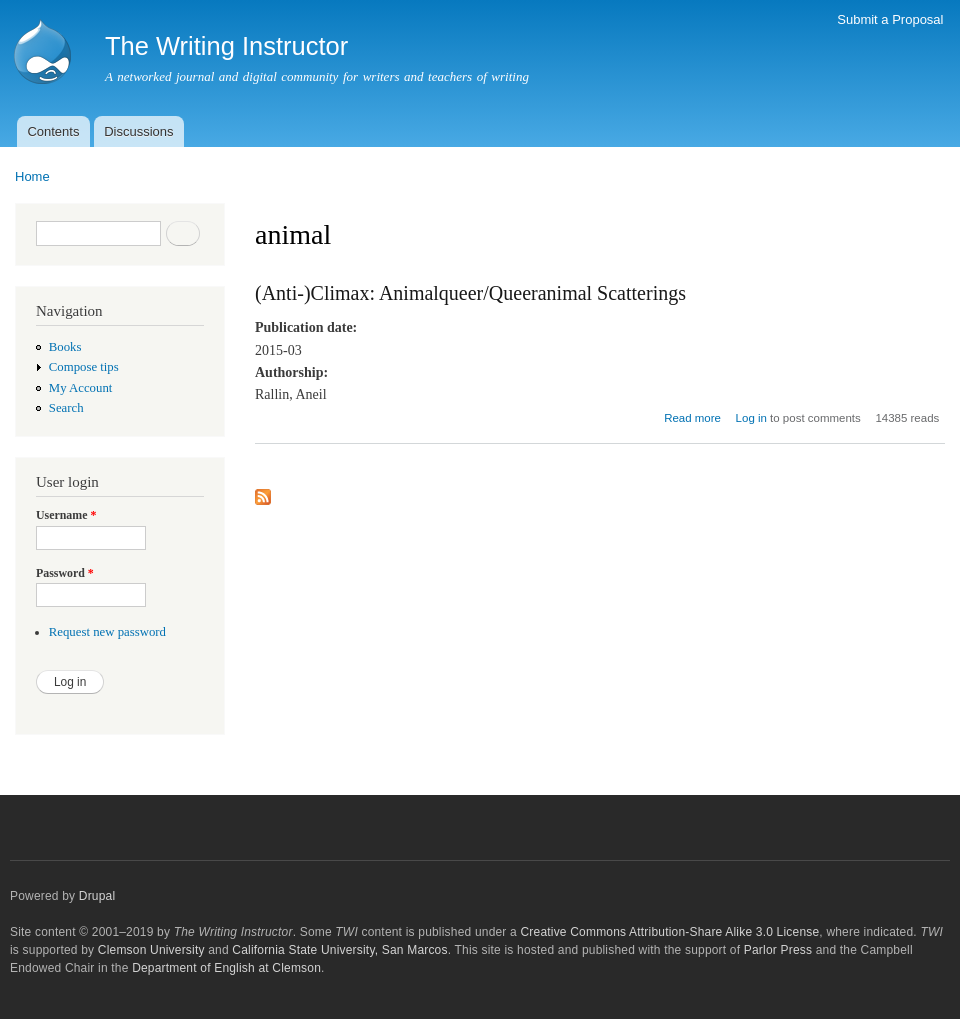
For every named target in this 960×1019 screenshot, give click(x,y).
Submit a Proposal (890, 19)
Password (65, 573)
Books (65, 347)
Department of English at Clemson (226, 968)
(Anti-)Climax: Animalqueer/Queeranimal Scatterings (470, 293)
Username (66, 515)
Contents (53, 131)
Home (32, 176)
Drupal (97, 896)
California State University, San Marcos (339, 950)
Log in (751, 418)
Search (66, 408)
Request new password (107, 632)
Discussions (138, 131)
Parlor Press (778, 950)
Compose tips (84, 367)
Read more (692, 418)
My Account (81, 388)
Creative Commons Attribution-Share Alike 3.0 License (669, 932)
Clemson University (151, 950)
